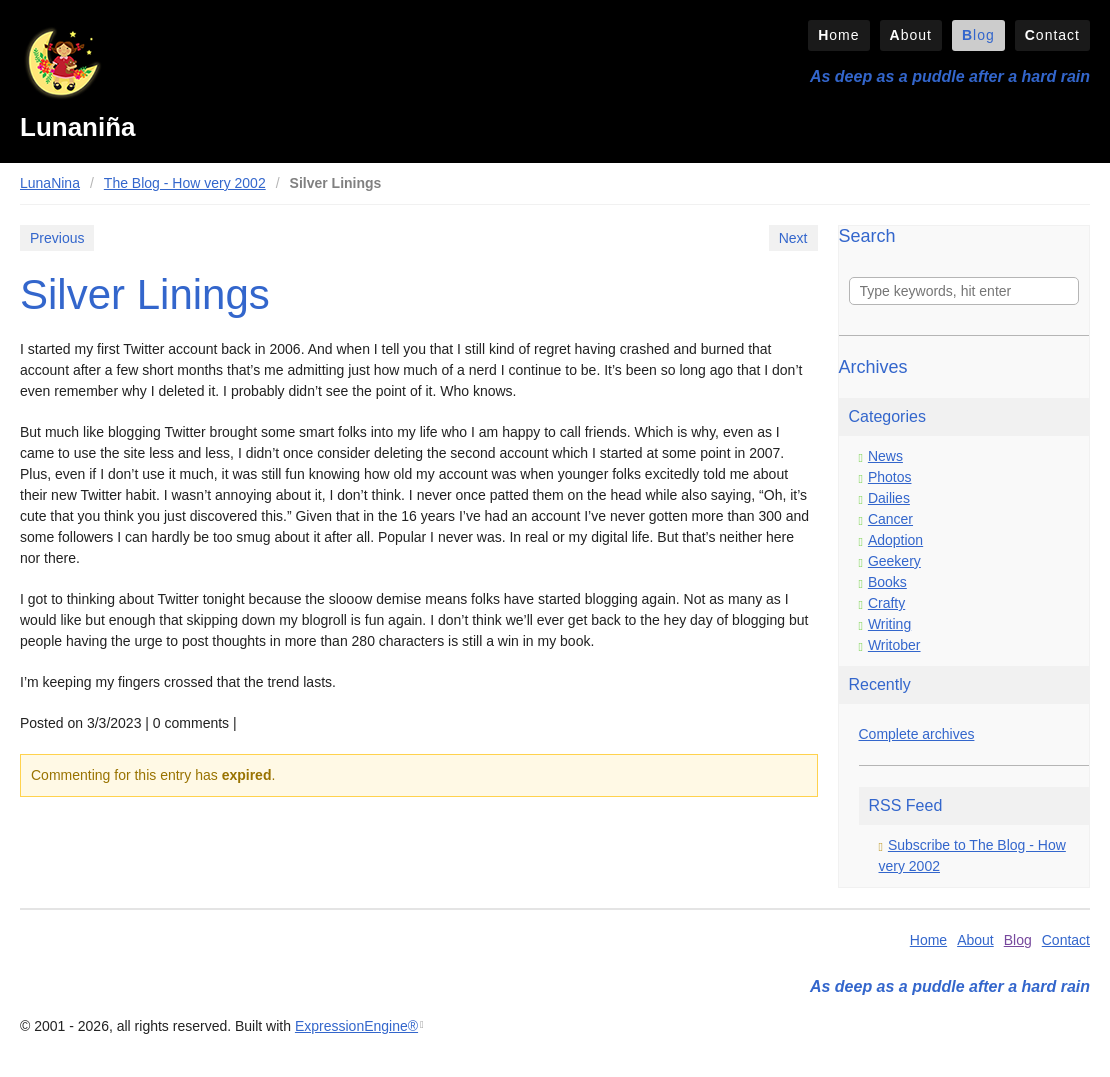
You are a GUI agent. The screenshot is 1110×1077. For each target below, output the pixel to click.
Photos (890, 477)
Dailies (889, 498)
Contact (1052, 35)
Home (838, 35)
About (911, 35)
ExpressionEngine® (356, 1026)
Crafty (886, 603)
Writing (889, 624)
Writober (894, 645)
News (885, 456)
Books (887, 582)
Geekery (894, 561)
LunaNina (50, 183)
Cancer (890, 519)
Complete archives (917, 734)
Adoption (895, 540)
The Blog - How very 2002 (185, 183)
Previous (57, 238)
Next (793, 238)
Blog (978, 35)
